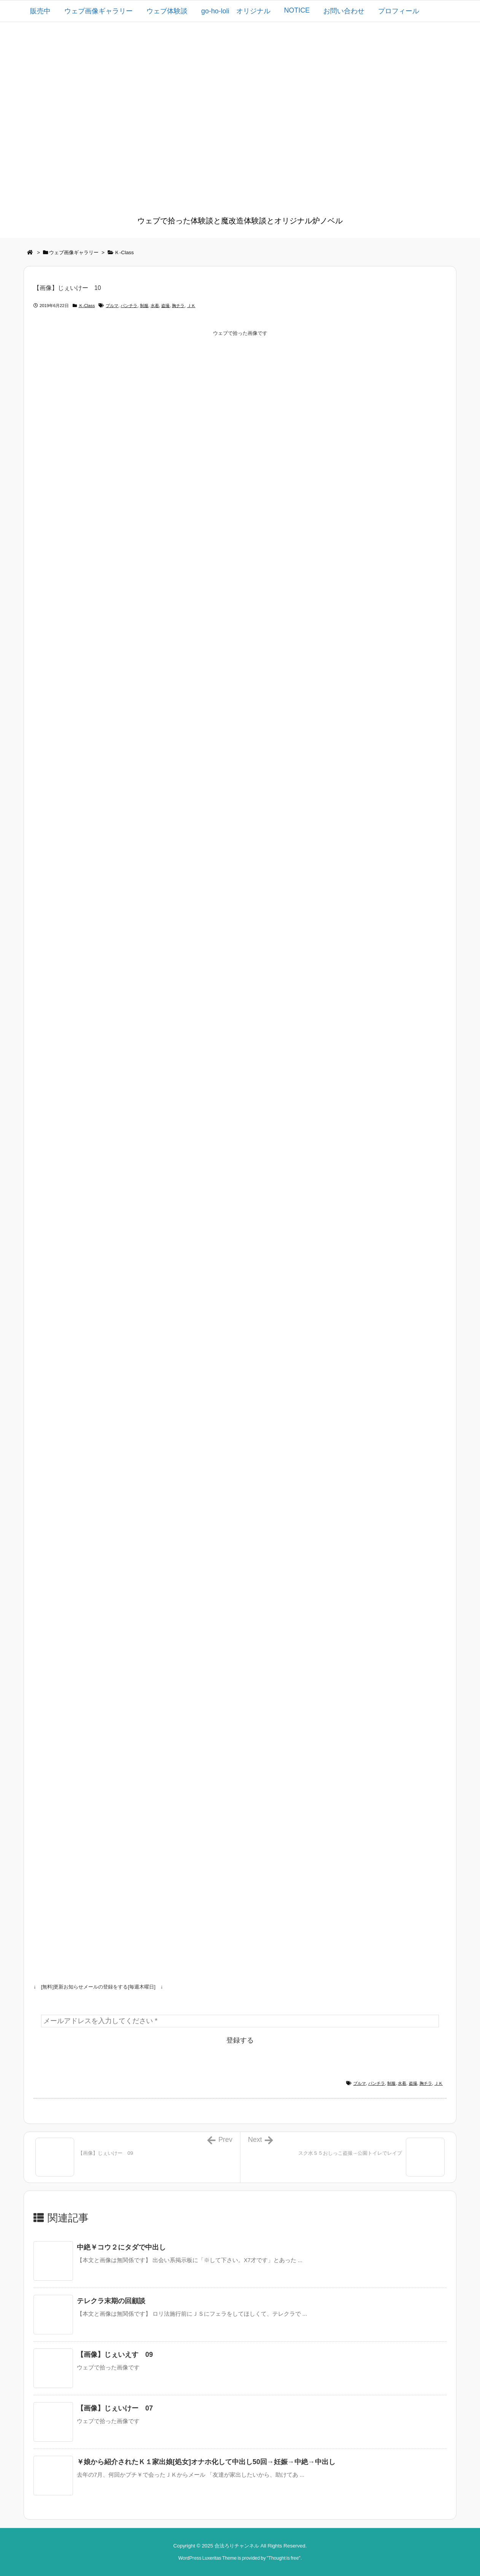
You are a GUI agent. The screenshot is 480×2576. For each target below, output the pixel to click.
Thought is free (283, 2558)
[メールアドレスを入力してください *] (240, 2021)
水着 (155, 305)
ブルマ (112, 305)
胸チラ (178, 305)
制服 (144, 305)
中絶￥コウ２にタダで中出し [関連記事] (121, 2247)
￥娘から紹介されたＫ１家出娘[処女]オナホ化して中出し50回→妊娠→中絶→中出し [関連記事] (206, 2462)
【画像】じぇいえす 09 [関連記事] (115, 2354)
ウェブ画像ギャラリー (74, 252)
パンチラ (129, 305)
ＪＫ (191, 305)
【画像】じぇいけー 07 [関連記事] (115, 2408)
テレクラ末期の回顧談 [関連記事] (111, 2301)
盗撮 (165, 305)
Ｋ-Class (124, 252)
